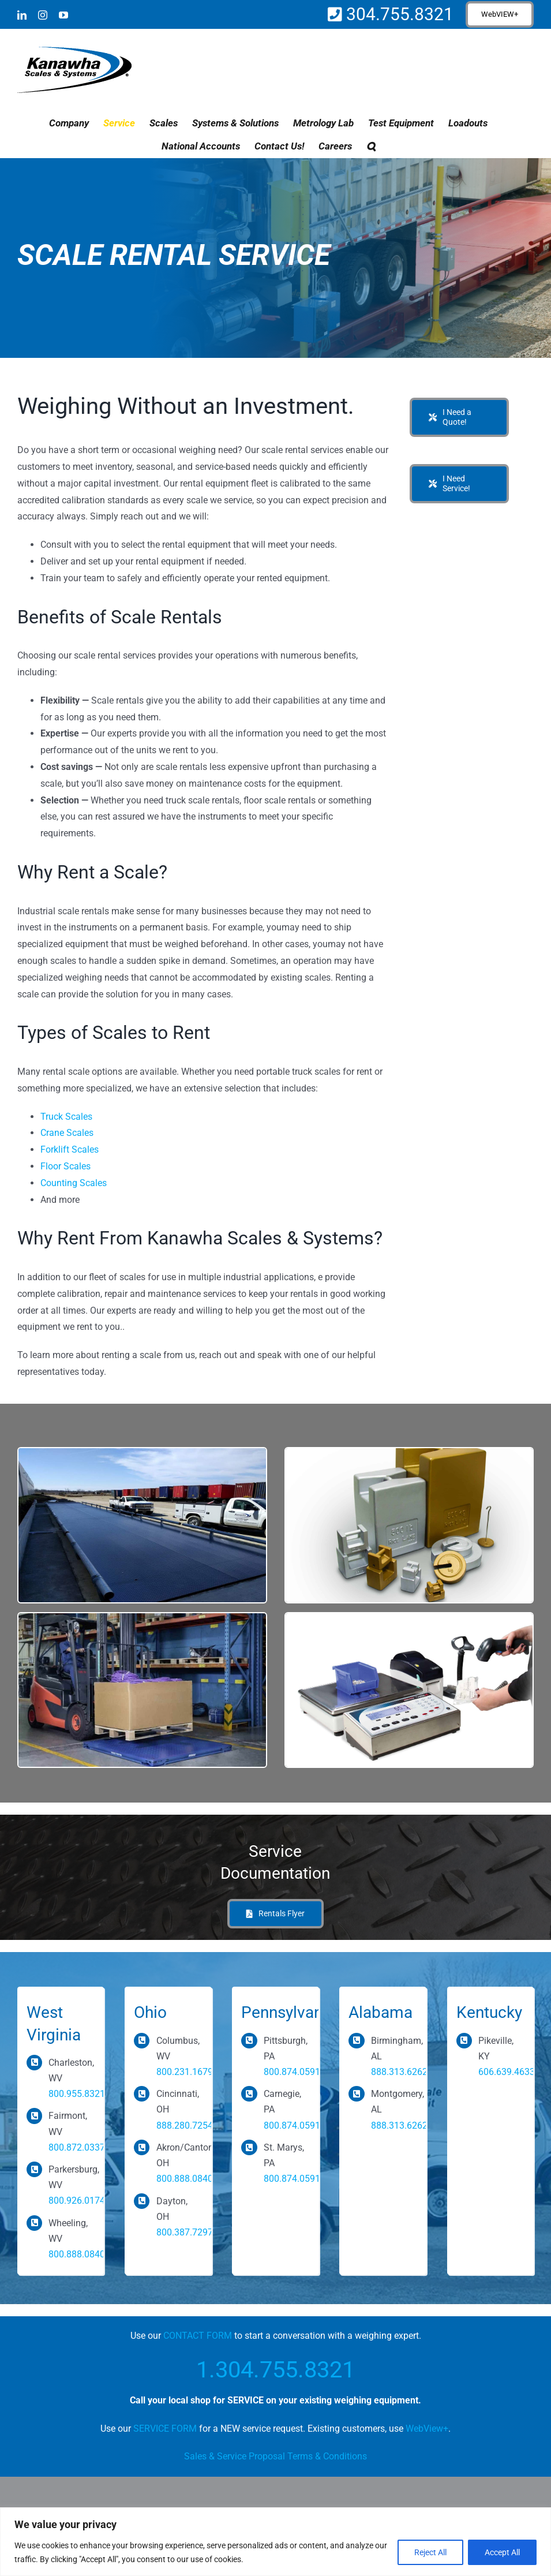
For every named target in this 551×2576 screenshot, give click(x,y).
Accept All (502, 2552)
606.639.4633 (506, 2071)
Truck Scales (66, 1116)
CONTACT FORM (197, 2335)
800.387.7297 (184, 2232)
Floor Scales (65, 1166)
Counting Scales (73, 1182)
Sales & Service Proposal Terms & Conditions (275, 2456)
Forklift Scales (69, 1149)
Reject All (430, 2552)
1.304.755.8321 (275, 2369)
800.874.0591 (292, 2071)
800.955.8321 (76, 2093)
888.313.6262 (399, 2071)
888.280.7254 (184, 2125)
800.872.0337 (76, 2147)
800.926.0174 (76, 2200)
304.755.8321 (397, 14)
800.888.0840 (76, 2254)
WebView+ (427, 2428)
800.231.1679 (184, 2071)
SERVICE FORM (165, 2428)
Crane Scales (66, 1132)
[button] (371, 146)
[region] (275, 2541)
